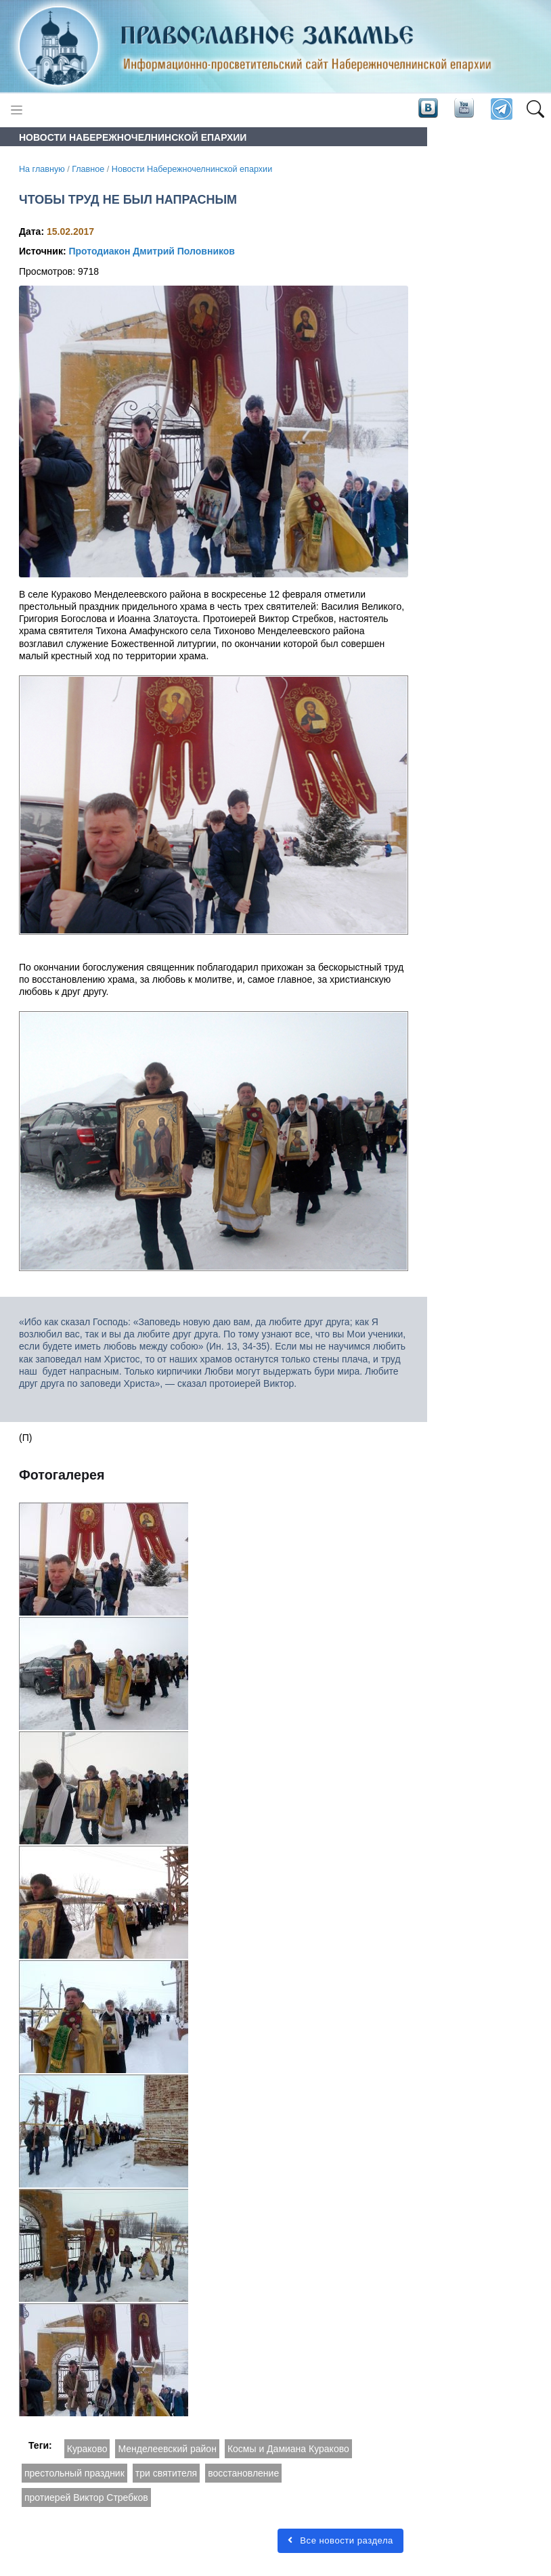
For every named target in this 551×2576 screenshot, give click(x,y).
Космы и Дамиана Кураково (288, 2448)
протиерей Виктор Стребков (86, 2497)
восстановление (243, 2473)
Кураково (87, 2448)
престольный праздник (74, 2473)
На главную (42, 169)
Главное (88, 169)
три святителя (166, 2473)
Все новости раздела (340, 2540)
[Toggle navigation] (16, 110)
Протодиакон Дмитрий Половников (151, 251)
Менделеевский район (167, 2448)
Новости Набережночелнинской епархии (192, 169)
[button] (535, 109)
